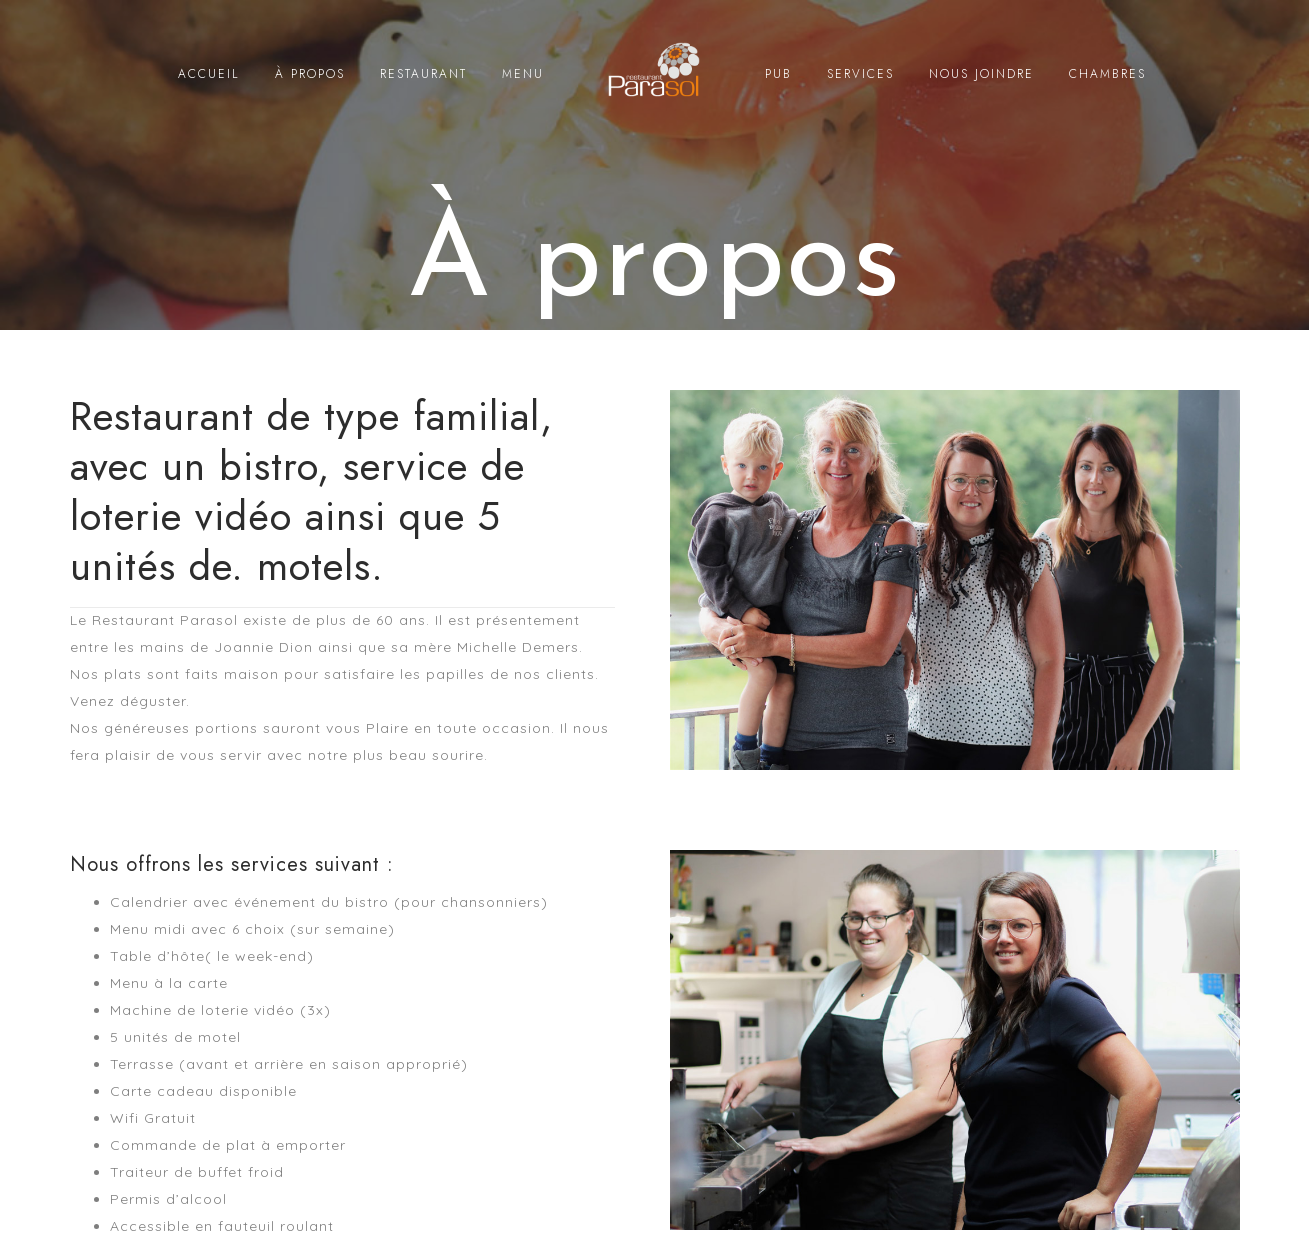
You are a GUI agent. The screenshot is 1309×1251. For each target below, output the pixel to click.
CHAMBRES (1107, 74)
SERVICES (860, 74)
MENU (523, 74)
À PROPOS (310, 74)
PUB (778, 74)
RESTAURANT (423, 74)
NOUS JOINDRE (981, 74)
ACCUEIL (209, 74)
